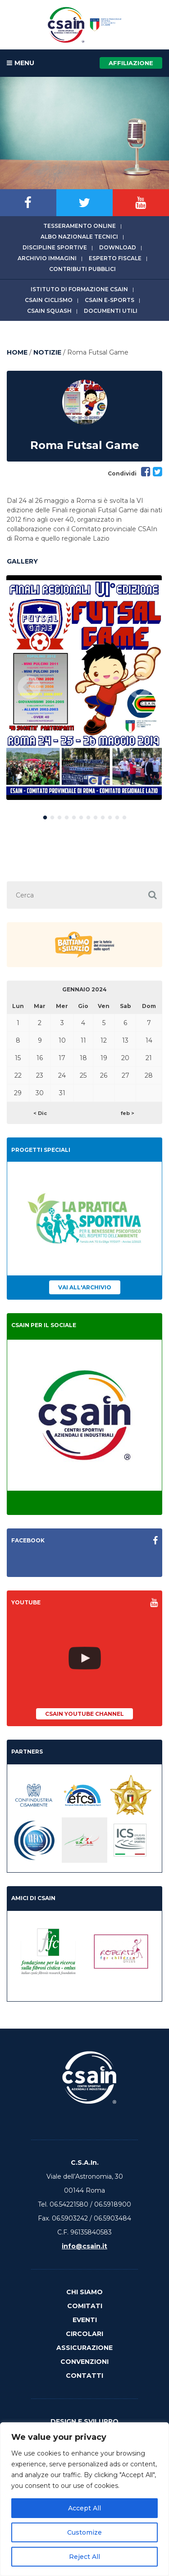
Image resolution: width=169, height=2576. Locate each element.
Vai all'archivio (84, 1287)
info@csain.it (84, 2246)
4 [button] (66, 815)
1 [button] (45, 815)
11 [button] (117, 815)
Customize (84, 2532)
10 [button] (110, 815)
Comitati (84, 2306)
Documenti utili (110, 310)
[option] (84, 687)
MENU (20, 63)
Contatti (84, 2376)
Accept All (84, 2508)
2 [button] (52, 815)
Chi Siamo (84, 2292)
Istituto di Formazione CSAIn (79, 289)
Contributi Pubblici (82, 269)
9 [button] (102, 815)
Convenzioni (84, 2362)
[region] (84, 2499)
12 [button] (124, 815)
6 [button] (81, 815)
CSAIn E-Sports (109, 300)
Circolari (84, 2334)
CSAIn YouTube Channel (84, 1713)
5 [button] (74, 815)
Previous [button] (29, 688)
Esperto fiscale (115, 258)
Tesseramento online (79, 225)
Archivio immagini (47, 258)
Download (117, 247)
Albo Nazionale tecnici (79, 236)
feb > (127, 1113)
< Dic (40, 1113)
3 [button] (59, 815)
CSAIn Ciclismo (49, 300)
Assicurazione (84, 2348)
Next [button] (139, 688)
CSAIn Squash (49, 310)
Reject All (84, 2557)
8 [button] (95, 815)
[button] (152, 895)
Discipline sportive (55, 247)
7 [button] (88, 815)
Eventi (85, 2320)
